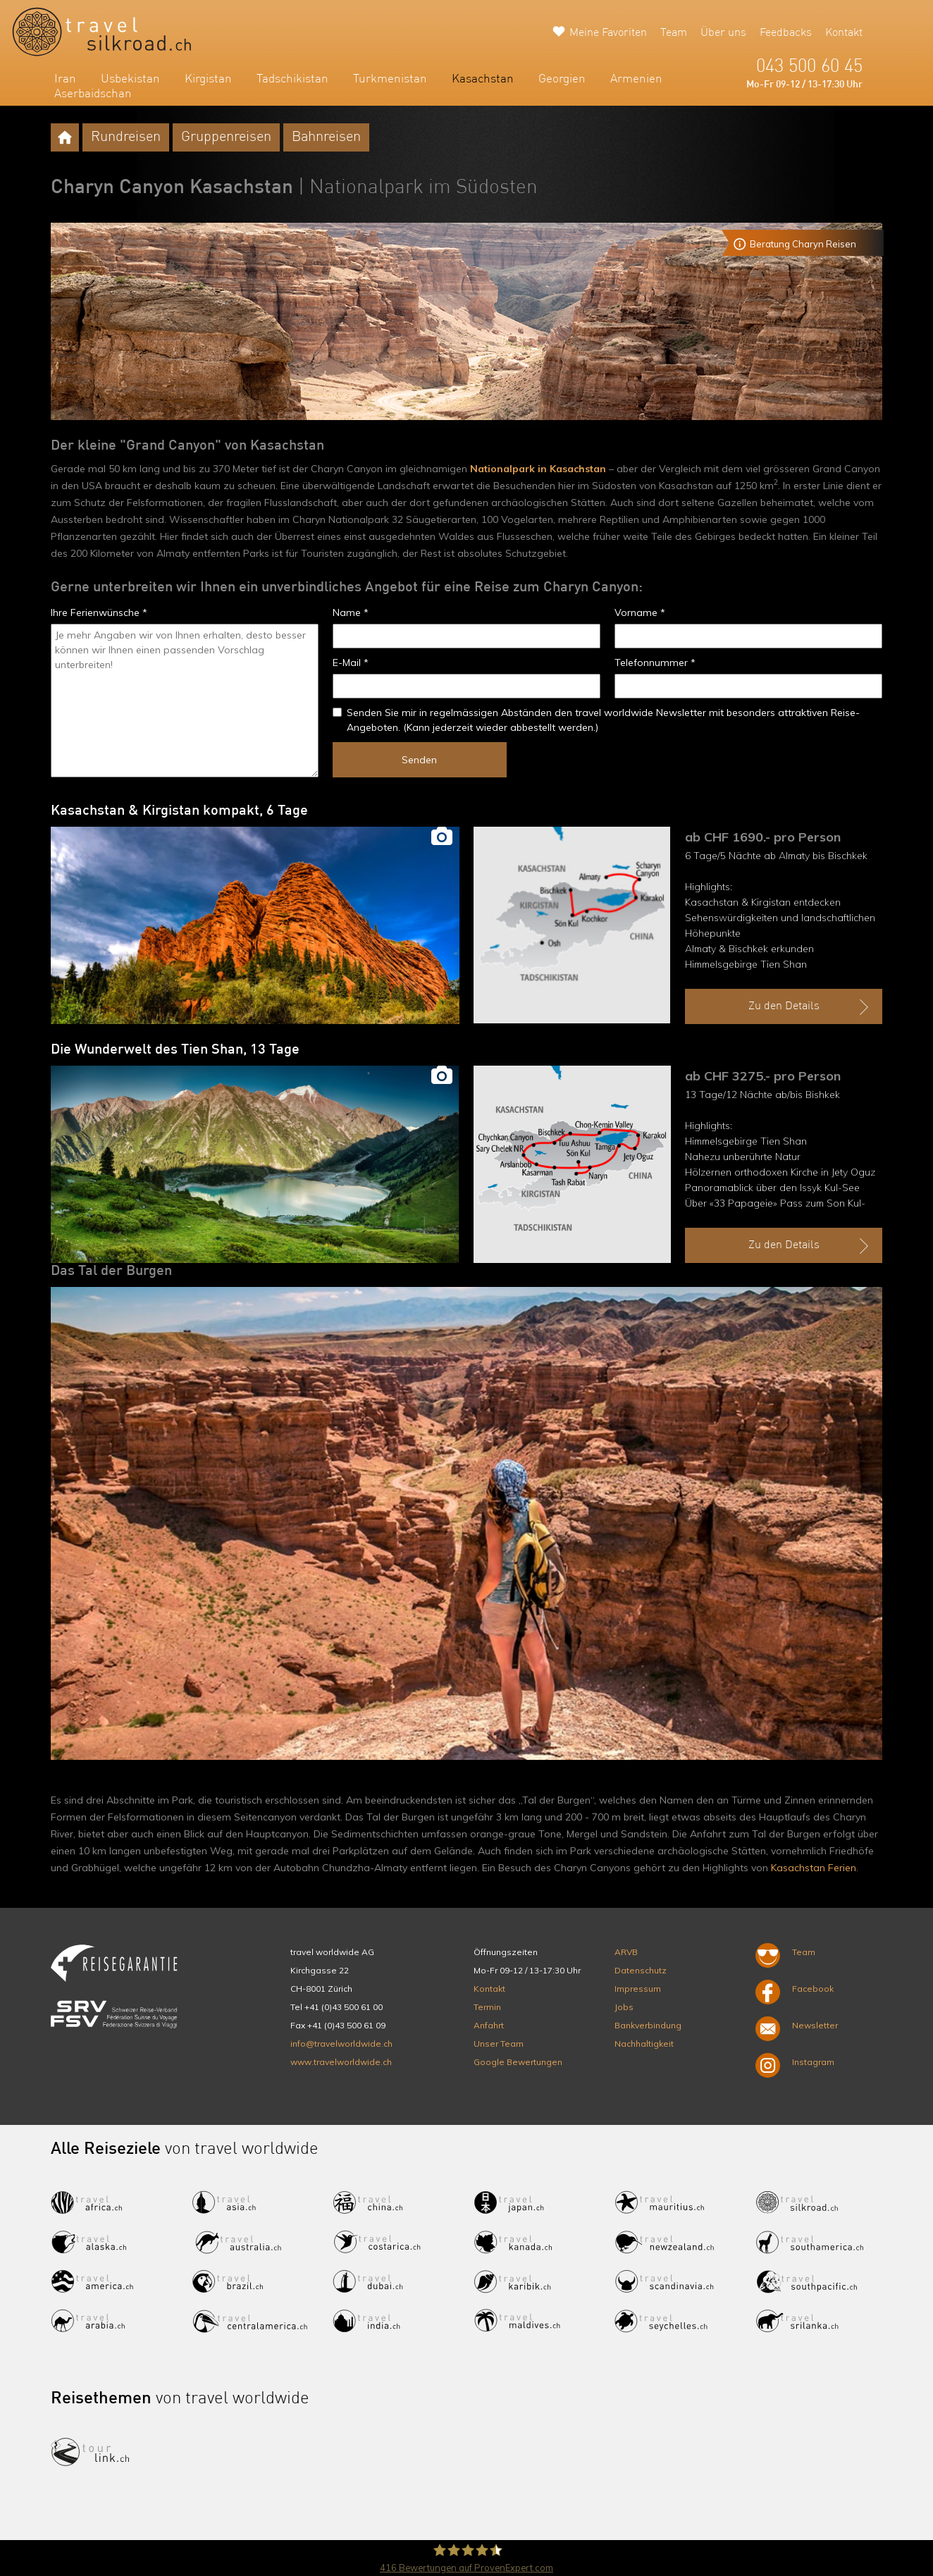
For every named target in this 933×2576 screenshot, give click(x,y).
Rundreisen (126, 137)
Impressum (637, 1988)
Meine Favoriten (608, 33)
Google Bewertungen (518, 2062)
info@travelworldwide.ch (341, 2043)
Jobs (624, 2007)
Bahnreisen (326, 137)
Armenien (636, 79)
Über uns (723, 33)
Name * (351, 612)
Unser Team (499, 2043)
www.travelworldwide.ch (341, 2062)
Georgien (562, 79)
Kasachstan (483, 79)
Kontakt (844, 33)
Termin (487, 2007)
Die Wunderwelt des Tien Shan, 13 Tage (175, 1050)
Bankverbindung (647, 2025)
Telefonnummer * (655, 662)
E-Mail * (351, 662)
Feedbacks (786, 33)
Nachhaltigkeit (644, 2043)
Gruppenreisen (226, 137)
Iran (65, 79)
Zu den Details (810, 1007)
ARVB (626, 1952)
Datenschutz (640, 1970)
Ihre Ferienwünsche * (99, 612)
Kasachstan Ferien (813, 1867)
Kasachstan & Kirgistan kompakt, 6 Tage (179, 811)
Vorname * (639, 612)
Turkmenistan (390, 79)
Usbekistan (130, 79)
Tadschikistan (292, 79)
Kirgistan (208, 79)
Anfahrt (489, 2025)
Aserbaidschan (93, 94)
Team (673, 33)
